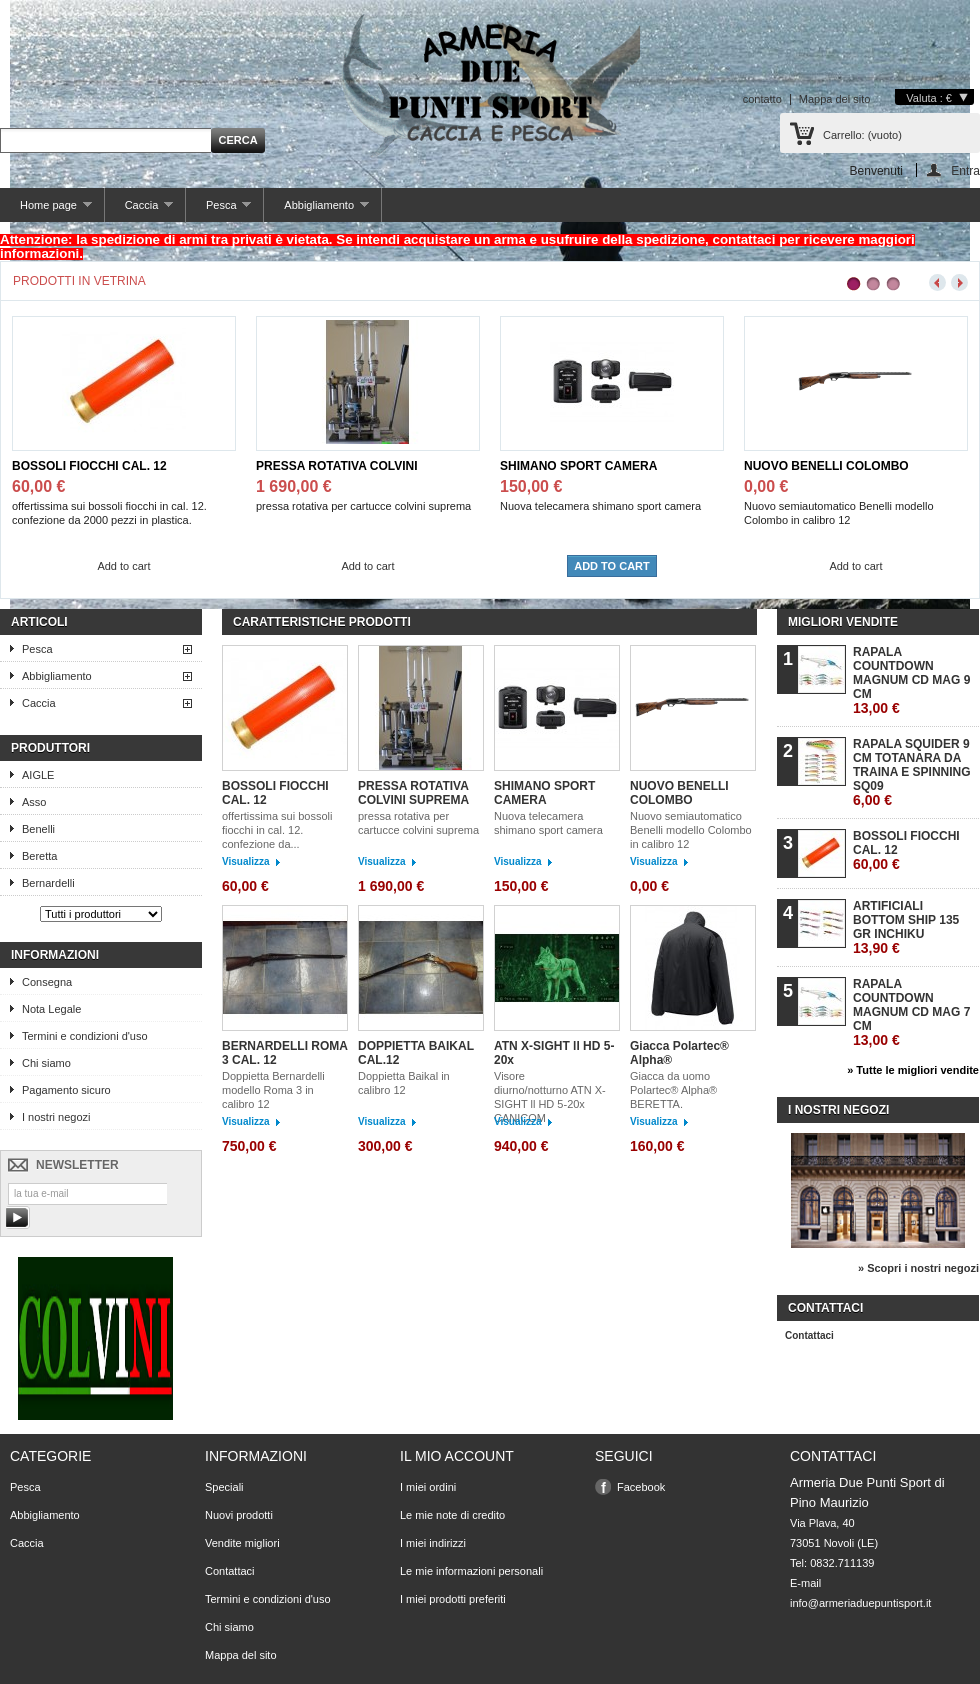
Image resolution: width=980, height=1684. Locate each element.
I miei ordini (428, 1487)
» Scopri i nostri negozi (918, 1268)
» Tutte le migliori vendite (913, 1070)
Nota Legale (51, 1009)
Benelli (38, 829)
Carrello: (862, 135)
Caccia (139, 210)
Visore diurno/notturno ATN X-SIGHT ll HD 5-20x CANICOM (550, 1097)
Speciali (224, 1487)
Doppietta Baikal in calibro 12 (404, 1083)
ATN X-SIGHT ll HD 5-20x (554, 1053)
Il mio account (457, 1456)
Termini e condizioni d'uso (85, 1036)
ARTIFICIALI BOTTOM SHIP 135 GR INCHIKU (906, 927)
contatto (762, 99)
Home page (46, 210)
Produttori (50, 748)
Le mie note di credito (452, 1515)
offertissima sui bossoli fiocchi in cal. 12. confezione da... (277, 830)
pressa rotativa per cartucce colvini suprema (418, 823)
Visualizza (246, 861)
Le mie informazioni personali (471, 1571)
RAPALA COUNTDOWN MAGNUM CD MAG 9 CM (911, 680)
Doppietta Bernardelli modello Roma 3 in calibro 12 (273, 1090)
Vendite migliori (242, 1543)
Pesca (218, 210)
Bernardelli (48, 883)
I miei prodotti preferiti (453, 1599)
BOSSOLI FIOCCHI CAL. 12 (89, 466)
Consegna (47, 982)
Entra (965, 170)
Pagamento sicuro (66, 1090)
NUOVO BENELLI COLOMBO (826, 466)
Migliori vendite (843, 622)
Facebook (641, 1487)
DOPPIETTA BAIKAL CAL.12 (416, 1053)
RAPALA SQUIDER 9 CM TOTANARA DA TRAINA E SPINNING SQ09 (912, 772)
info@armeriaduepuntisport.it (860, 1603)
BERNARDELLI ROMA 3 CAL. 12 (285, 1053)
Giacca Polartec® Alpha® (679, 1053)
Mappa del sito (835, 99)
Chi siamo (46, 1063)
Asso (34, 802)
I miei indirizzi (433, 1543)
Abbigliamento (316, 210)
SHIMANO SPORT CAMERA (578, 466)
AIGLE (38, 775)
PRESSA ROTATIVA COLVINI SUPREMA (337, 466)
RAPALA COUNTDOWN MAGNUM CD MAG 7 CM (911, 1012)
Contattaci (809, 1335)
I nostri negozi (56, 1117)
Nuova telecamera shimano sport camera (548, 823)
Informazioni (55, 955)
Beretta (39, 856)
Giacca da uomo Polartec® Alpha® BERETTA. (673, 1090)
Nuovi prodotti (239, 1515)
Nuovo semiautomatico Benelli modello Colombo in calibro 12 (691, 830)
